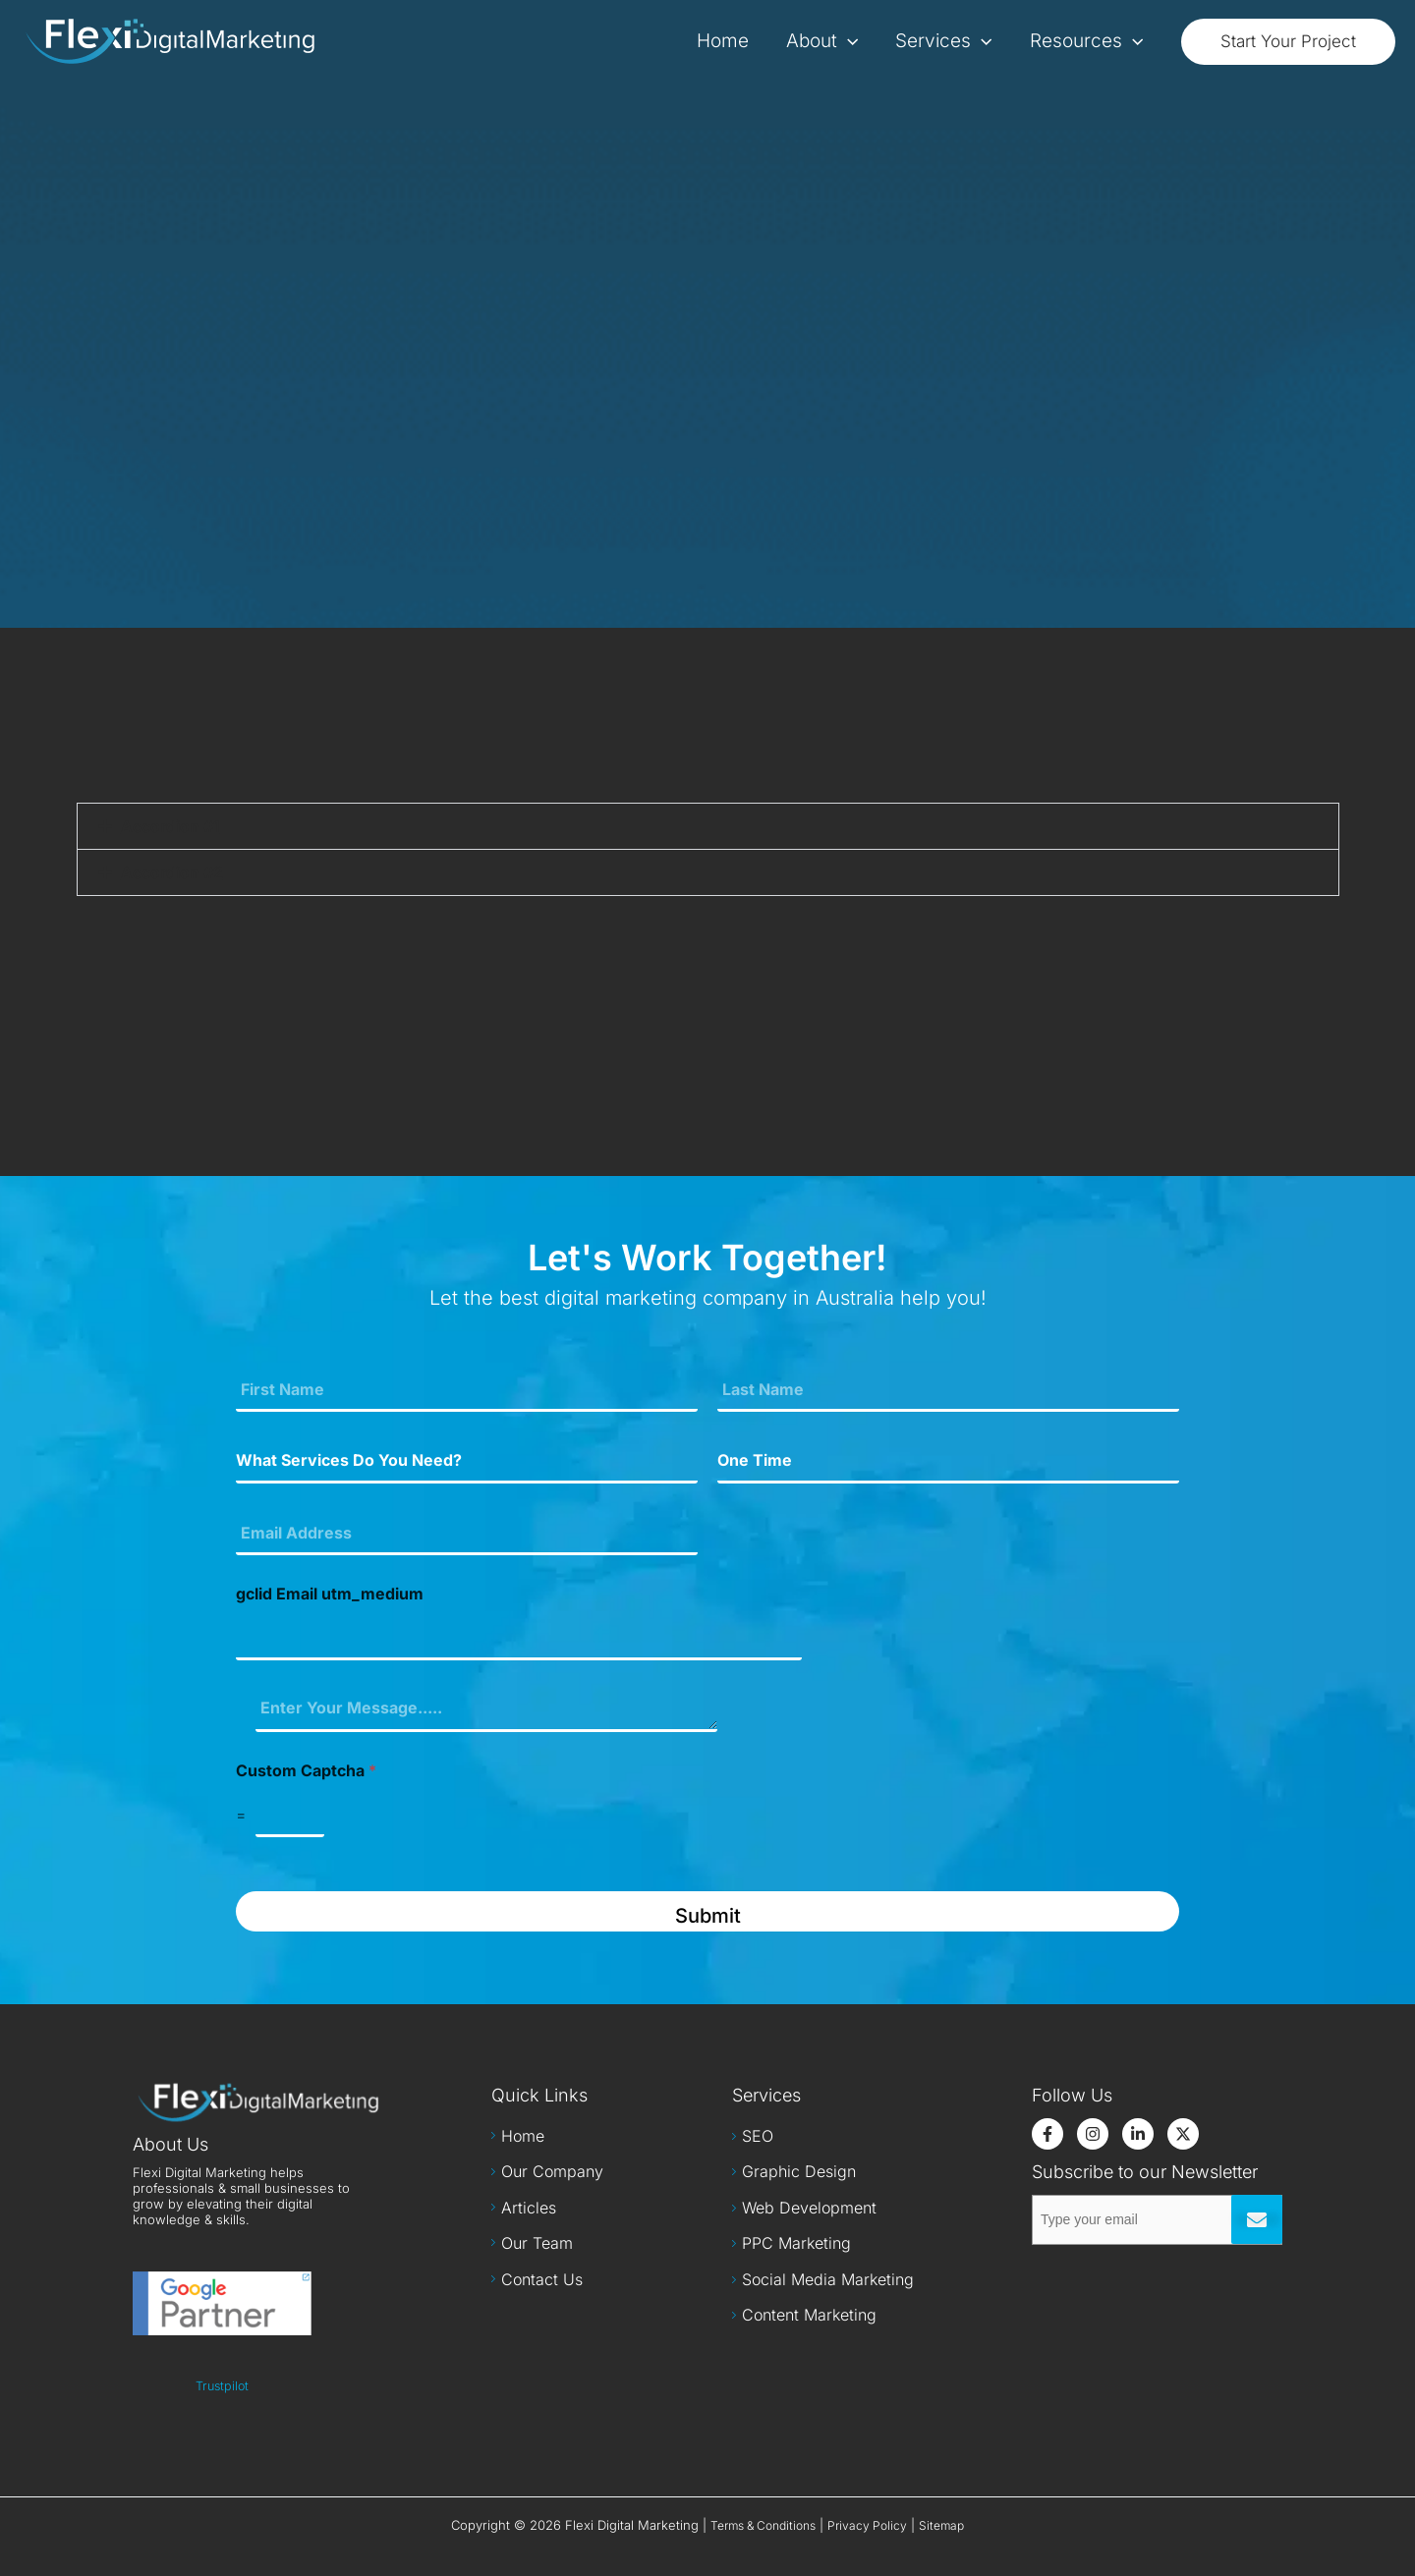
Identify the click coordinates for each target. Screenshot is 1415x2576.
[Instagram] (1092, 2134)
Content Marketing (809, 2314)
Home (522, 2136)
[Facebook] (1047, 2134)
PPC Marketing (796, 2243)
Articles (528, 2207)
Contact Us (542, 2279)
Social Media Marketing (828, 2279)
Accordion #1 (170, 826)
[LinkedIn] (1138, 2134)
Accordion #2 (172, 872)
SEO (757, 2136)
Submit (708, 1916)
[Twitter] (1183, 2134)
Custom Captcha (306, 1771)
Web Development (809, 2207)
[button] (1288, 42)
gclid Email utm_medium (330, 1594)
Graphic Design (799, 2171)
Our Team (537, 2243)
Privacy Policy (867, 2525)
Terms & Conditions (763, 2525)
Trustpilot (222, 2386)
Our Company (552, 2171)
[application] (847, 41)
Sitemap (941, 2525)
